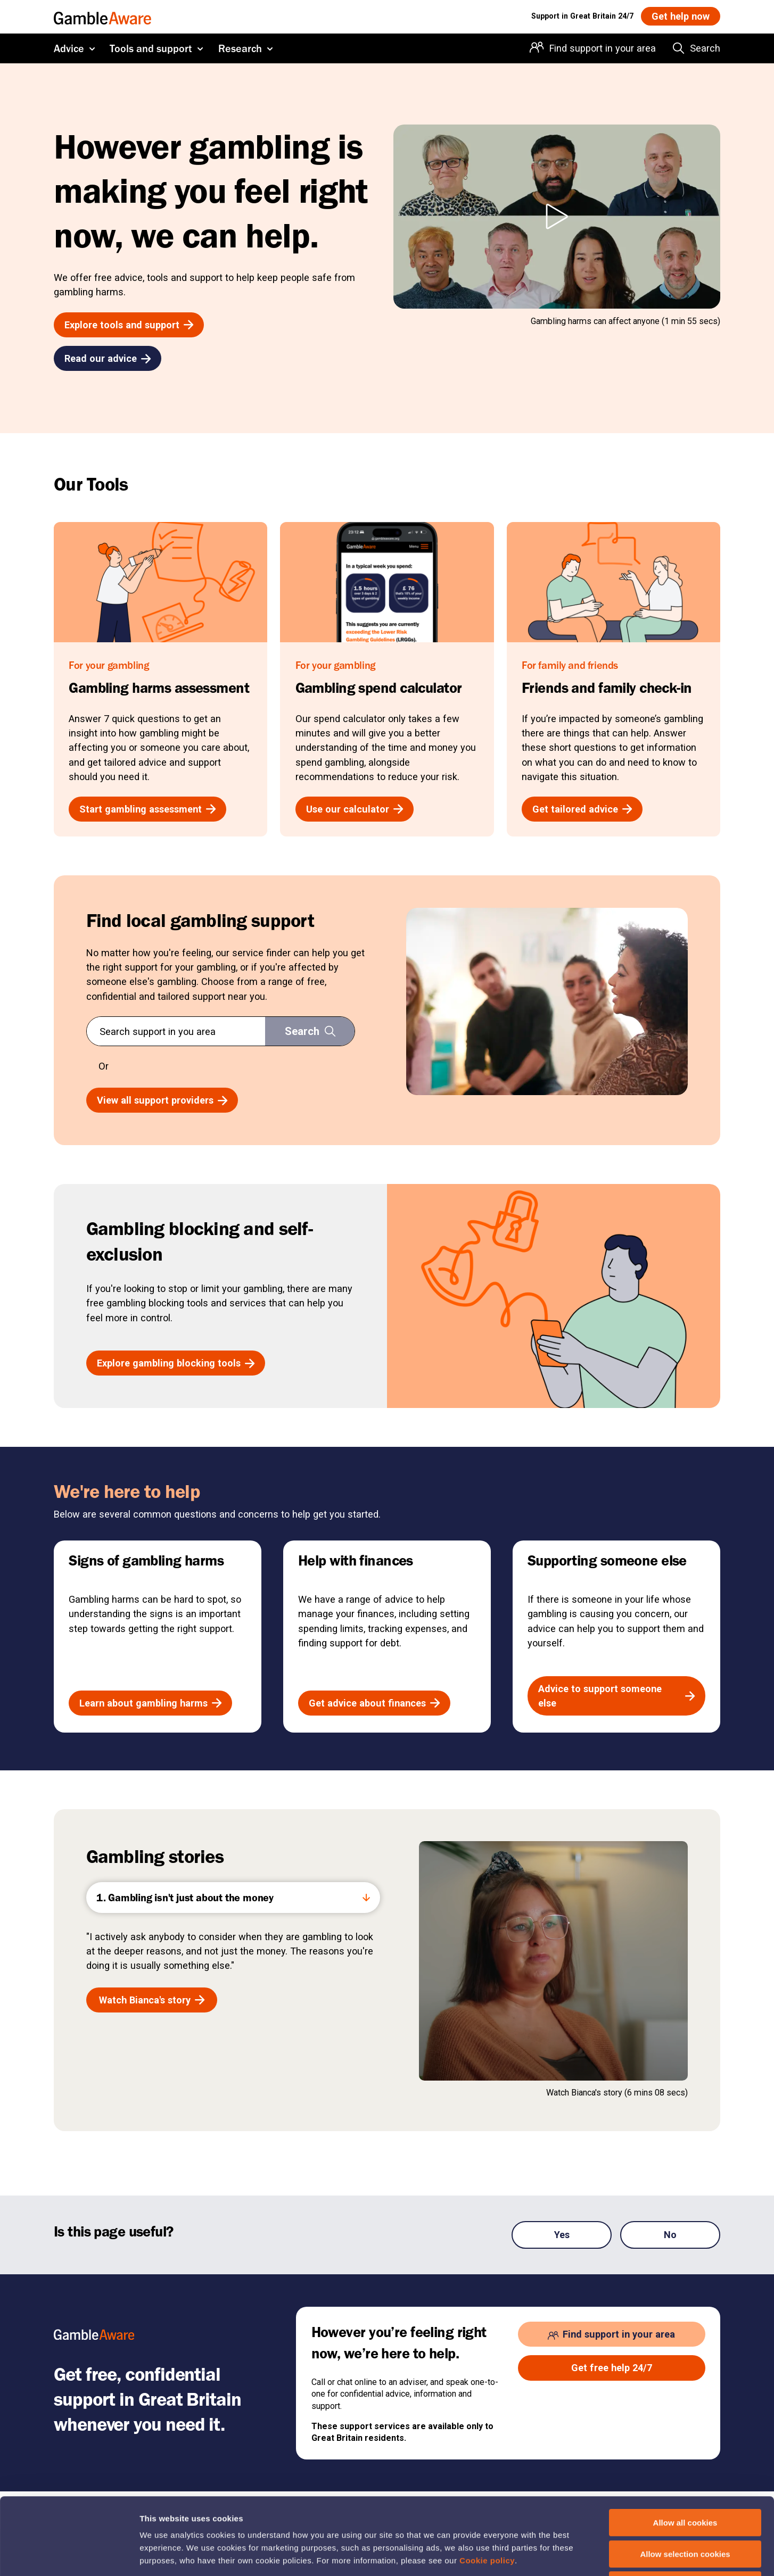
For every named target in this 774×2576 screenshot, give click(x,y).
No (670, 2234)
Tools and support (151, 48)
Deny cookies (685, 2508)
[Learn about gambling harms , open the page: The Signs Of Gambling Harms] (150, 1703)
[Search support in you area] (310, 1031)
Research (240, 48)
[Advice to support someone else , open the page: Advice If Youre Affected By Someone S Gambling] (616, 1696)
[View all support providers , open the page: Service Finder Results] (162, 1100)
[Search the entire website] (696, 48)
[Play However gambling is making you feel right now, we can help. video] (557, 216)
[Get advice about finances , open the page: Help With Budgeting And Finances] (374, 1703)
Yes (562, 2234)
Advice (69, 48)
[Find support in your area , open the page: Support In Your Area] (611, 2334)
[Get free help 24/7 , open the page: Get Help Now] (611, 2367)
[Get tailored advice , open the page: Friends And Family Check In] (582, 809)
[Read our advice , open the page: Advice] (107, 358)
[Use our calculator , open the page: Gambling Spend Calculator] (354, 809)
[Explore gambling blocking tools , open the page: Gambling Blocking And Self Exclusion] (175, 1363)
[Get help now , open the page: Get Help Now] (680, 16)
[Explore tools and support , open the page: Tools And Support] (129, 324)
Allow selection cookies (685, 2477)
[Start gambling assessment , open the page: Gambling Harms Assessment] (147, 809)
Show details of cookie (577, 2555)
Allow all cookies (685, 2445)
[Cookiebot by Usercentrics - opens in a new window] (69, 2555)
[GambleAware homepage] (102, 16)
